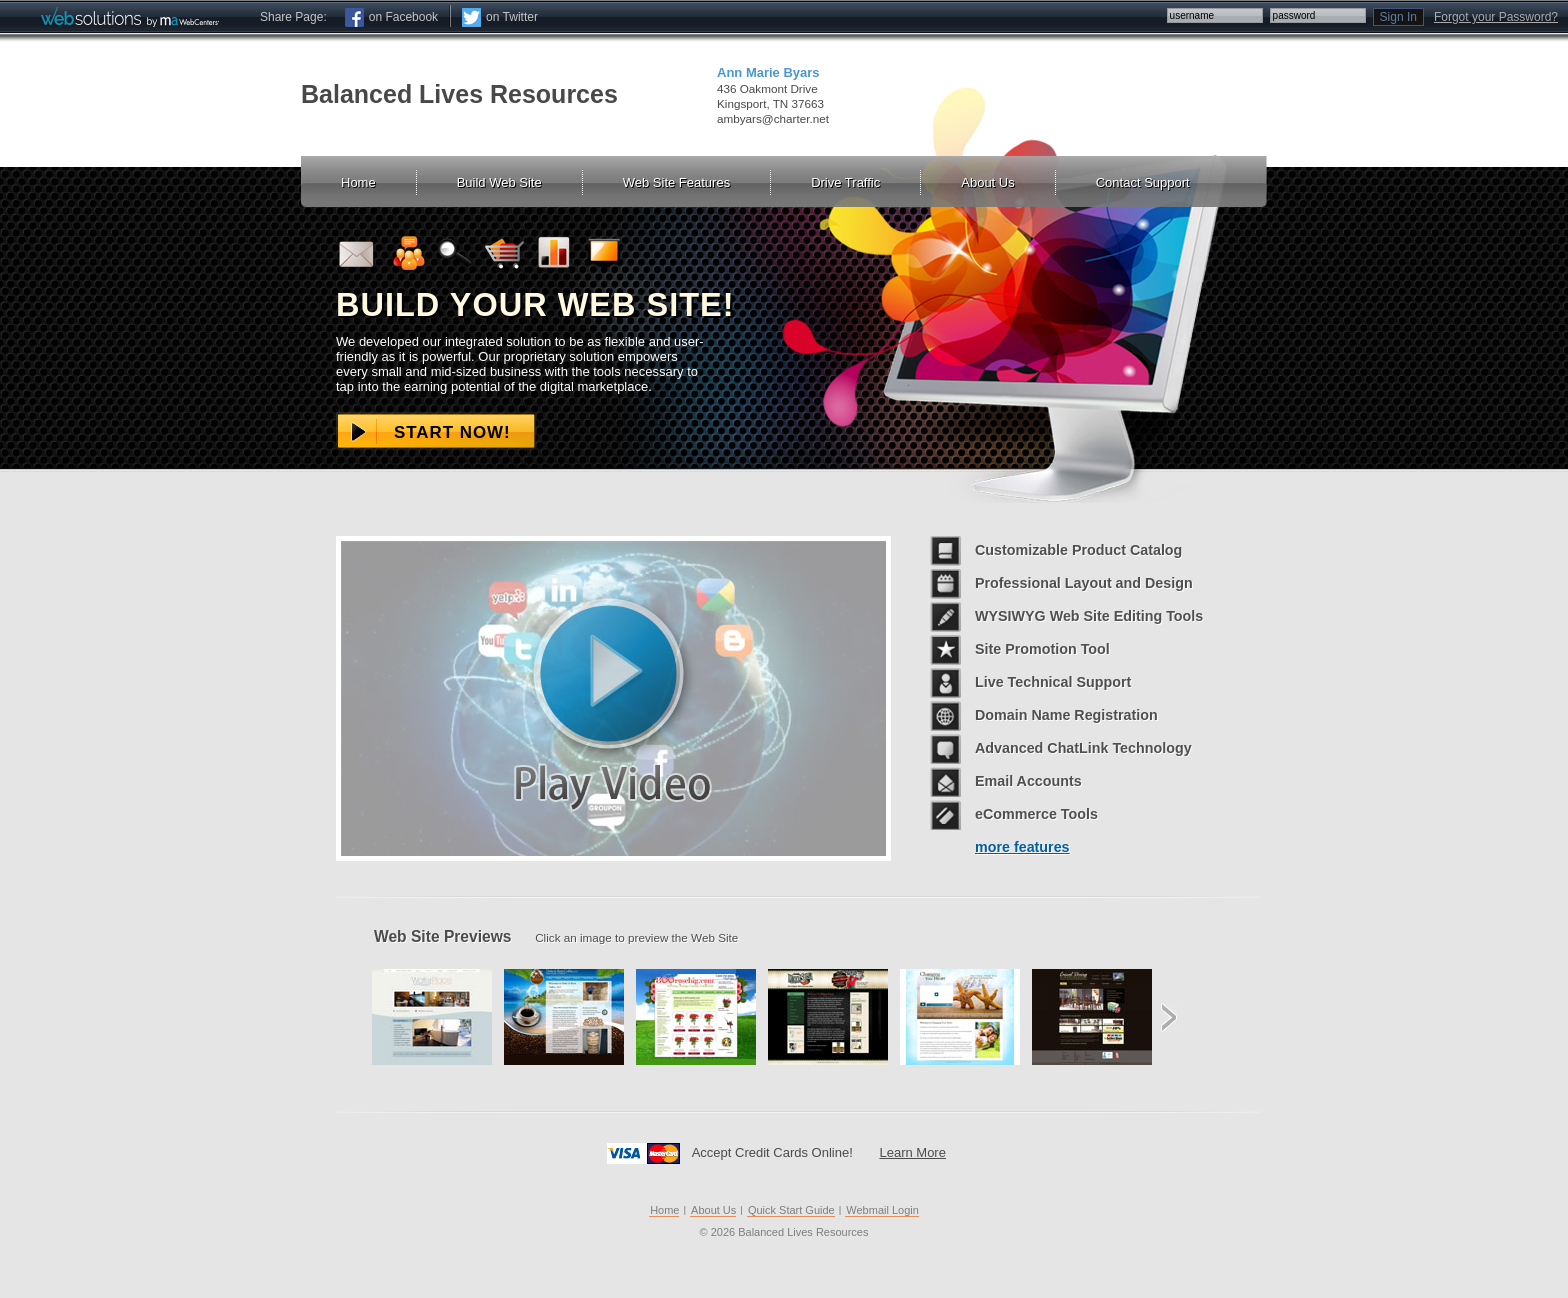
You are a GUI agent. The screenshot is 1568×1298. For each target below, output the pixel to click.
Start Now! (452, 432)
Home (664, 1210)
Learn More (912, 1152)
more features (1022, 847)
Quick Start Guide (791, 1210)
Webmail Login (882, 1210)
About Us (713, 1210)
